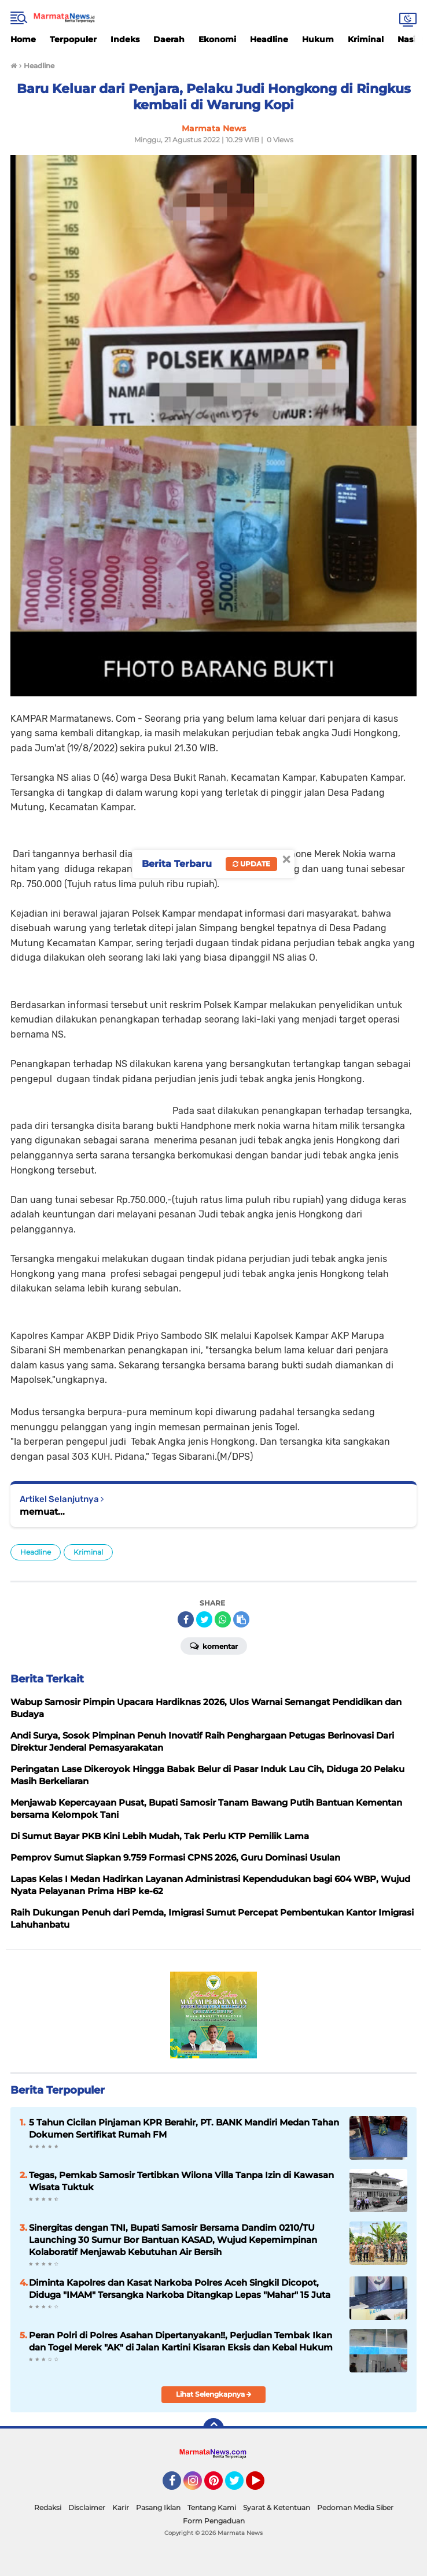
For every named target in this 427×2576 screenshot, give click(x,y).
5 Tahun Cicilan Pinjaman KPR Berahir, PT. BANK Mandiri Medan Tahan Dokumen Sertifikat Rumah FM (184, 2128)
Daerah (169, 39)
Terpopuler (73, 39)
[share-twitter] (204, 1619)
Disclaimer (86, 2507)
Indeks (125, 39)
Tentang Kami (211, 2507)
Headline (269, 39)
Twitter (239, 2485)
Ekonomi (217, 39)
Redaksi (47, 2507)
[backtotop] (213, 2428)
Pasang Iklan (158, 2507)
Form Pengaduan (214, 2520)
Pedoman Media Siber (355, 2507)
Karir (120, 2507)
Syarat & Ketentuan (276, 2507)
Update (251, 863)
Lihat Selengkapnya (214, 2394)
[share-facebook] (186, 1619)
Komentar (214, 1645)
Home (23, 39)
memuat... (42, 1511)
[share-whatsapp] (223, 1619)
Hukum (318, 39)
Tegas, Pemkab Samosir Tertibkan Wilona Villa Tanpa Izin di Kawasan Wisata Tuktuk (181, 2181)
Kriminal (366, 39)
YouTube (263, 2485)
